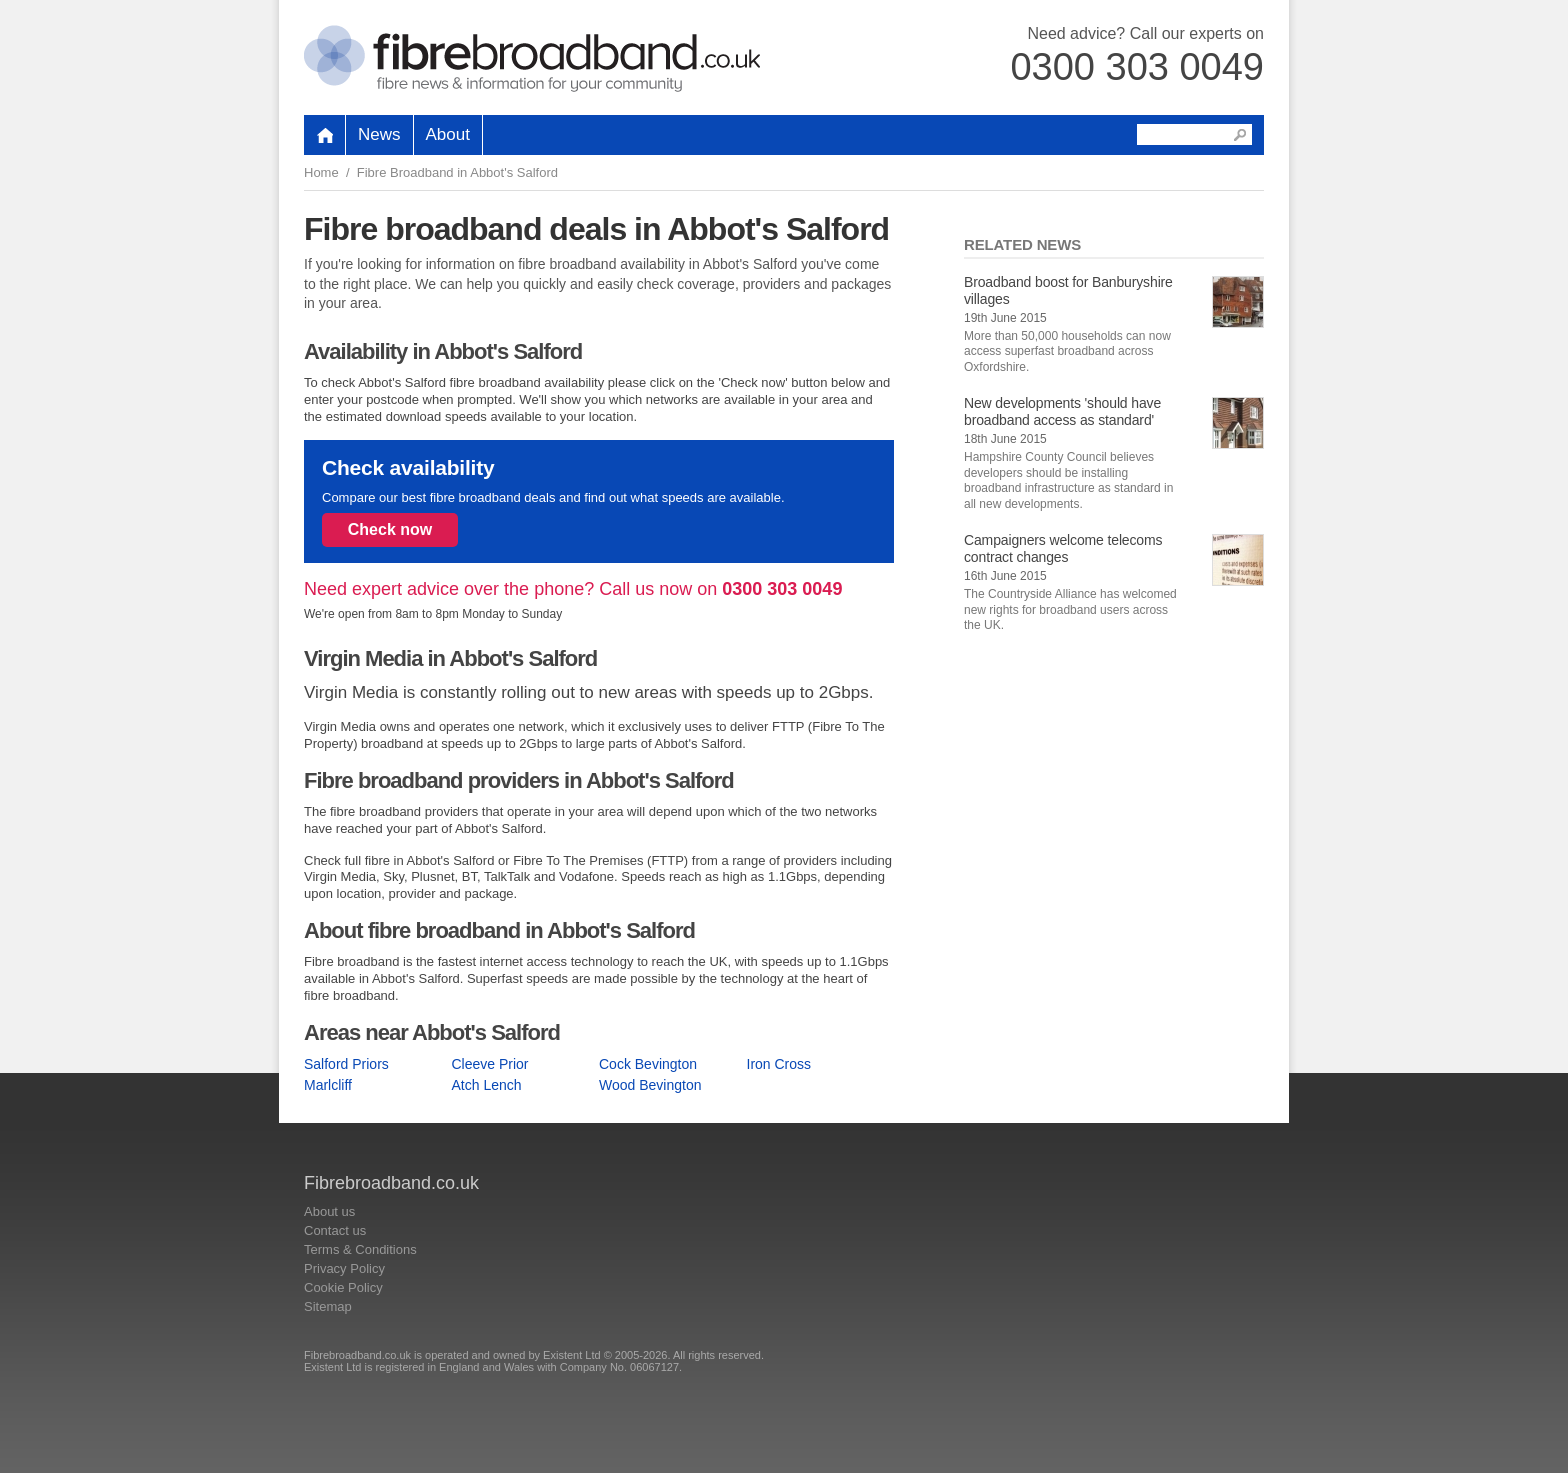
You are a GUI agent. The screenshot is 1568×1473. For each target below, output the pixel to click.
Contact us (335, 1230)
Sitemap (328, 1306)
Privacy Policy (344, 1268)
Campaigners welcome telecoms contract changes (1063, 548)
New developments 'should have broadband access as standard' (1062, 411)
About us (329, 1211)
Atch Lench (487, 1085)
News (379, 134)
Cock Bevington (648, 1064)
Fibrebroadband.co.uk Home (532, 59)
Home (321, 172)
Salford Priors (346, 1064)
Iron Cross (779, 1064)
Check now (390, 529)
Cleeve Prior (490, 1064)
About (448, 134)
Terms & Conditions (360, 1249)
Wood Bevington (650, 1085)
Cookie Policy (343, 1287)
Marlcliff (328, 1085)
